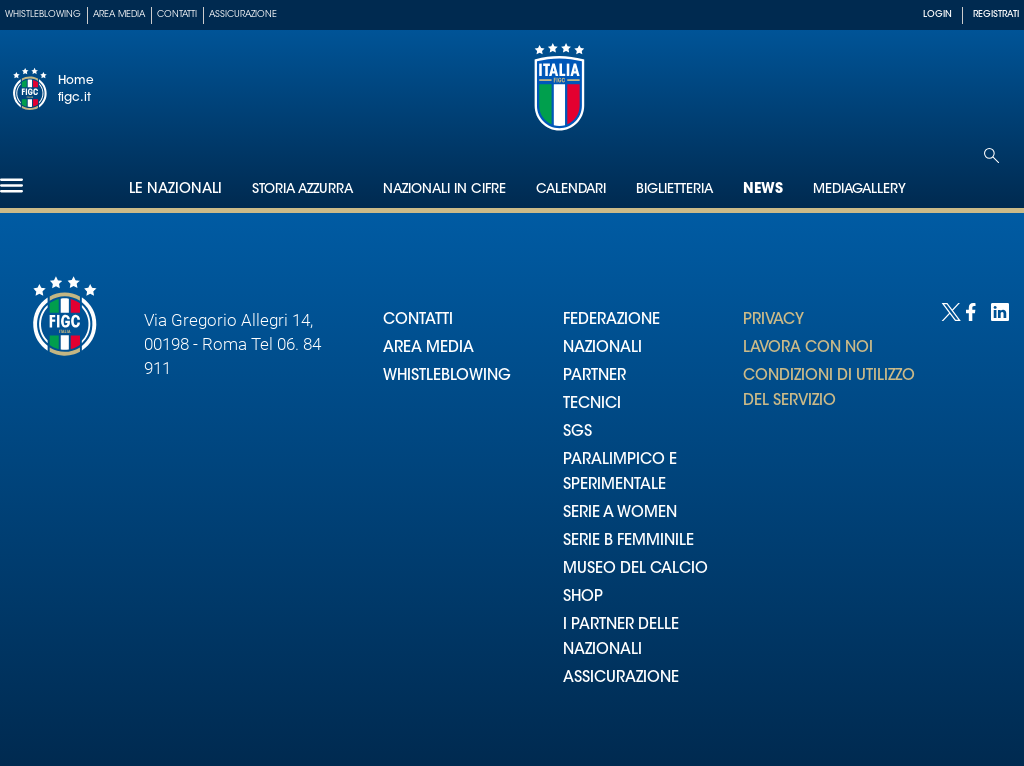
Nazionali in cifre (444, 189)
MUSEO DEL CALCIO (635, 569)
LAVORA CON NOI (808, 348)
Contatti (177, 14)
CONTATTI (418, 320)
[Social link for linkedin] (998, 310)
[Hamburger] (11, 185)
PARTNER (594, 376)
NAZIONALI (602, 348)
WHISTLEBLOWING (447, 376)
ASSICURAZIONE (621, 678)
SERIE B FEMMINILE (628, 541)
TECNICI (592, 404)
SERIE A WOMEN (620, 513)
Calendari (571, 189)
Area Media (119, 14)
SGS (577, 432)
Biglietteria (674, 189)
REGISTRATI (996, 14)
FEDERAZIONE (611, 320)
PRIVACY (773, 320)
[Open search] (991, 155)
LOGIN (937, 14)
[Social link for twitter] (948, 310)
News (763, 190)
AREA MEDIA (428, 348)
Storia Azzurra (302, 189)
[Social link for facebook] (973, 310)
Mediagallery (859, 189)
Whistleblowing (43, 14)
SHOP (583, 597)
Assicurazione (243, 14)
